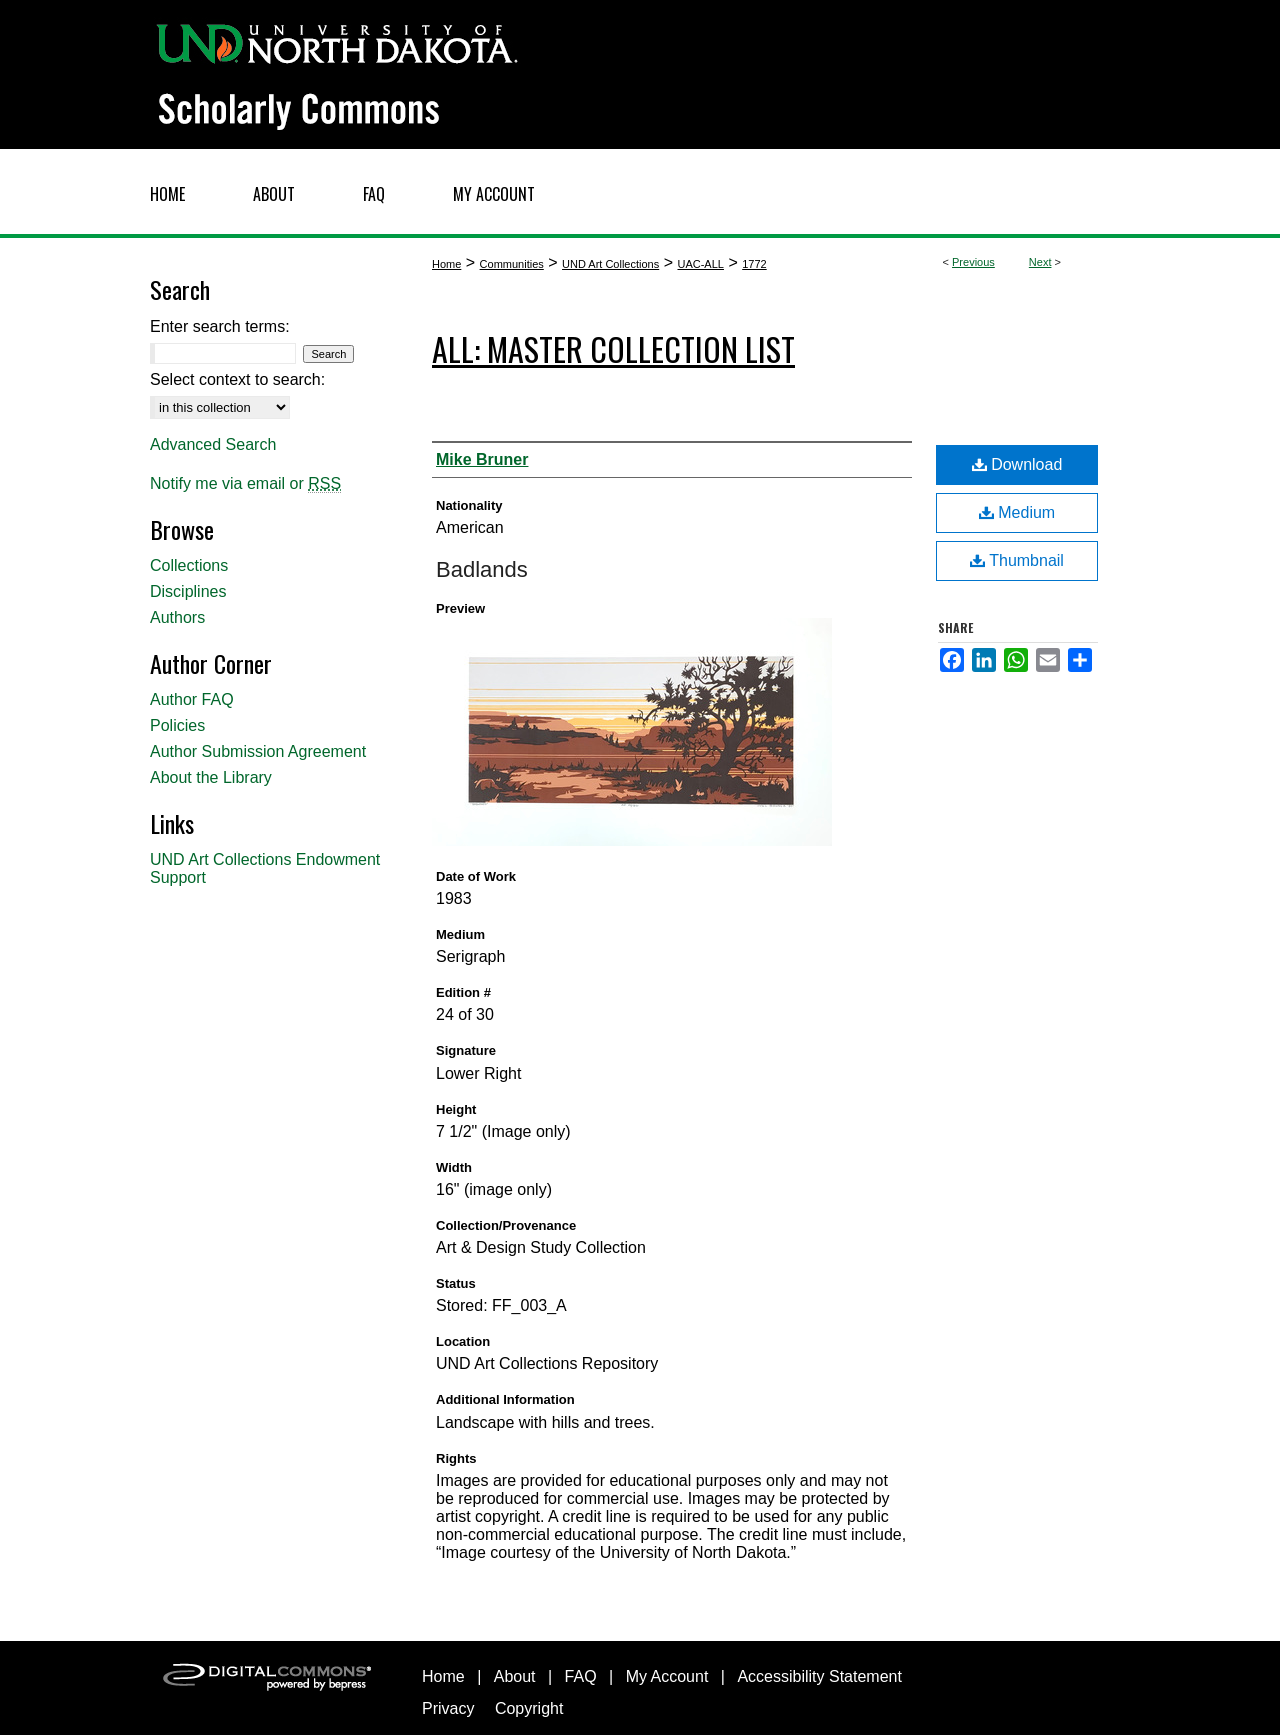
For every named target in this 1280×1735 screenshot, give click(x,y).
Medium (1017, 512)
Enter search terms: (220, 326)
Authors (177, 617)
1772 (754, 264)
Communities (512, 264)
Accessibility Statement (819, 1676)
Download (1017, 464)
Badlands (482, 569)
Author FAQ (192, 699)
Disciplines (188, 591)
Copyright (529, 1708)
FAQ (581, 1676)
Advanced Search (213, 444)
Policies (177, 725)
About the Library (211, 777)
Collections (189, 565)
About (515, 1676)
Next (1040, 262)
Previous (973, 262)
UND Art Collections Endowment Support (265, 868)
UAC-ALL (700, 264)
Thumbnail (1017, 560)
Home (446, 264)
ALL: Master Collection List (613, 348)
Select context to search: (237, 379)
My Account (667, 1676)
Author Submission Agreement (258, 751)
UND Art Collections (610, 264)
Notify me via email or (245, 484)
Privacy (448, 1708)
